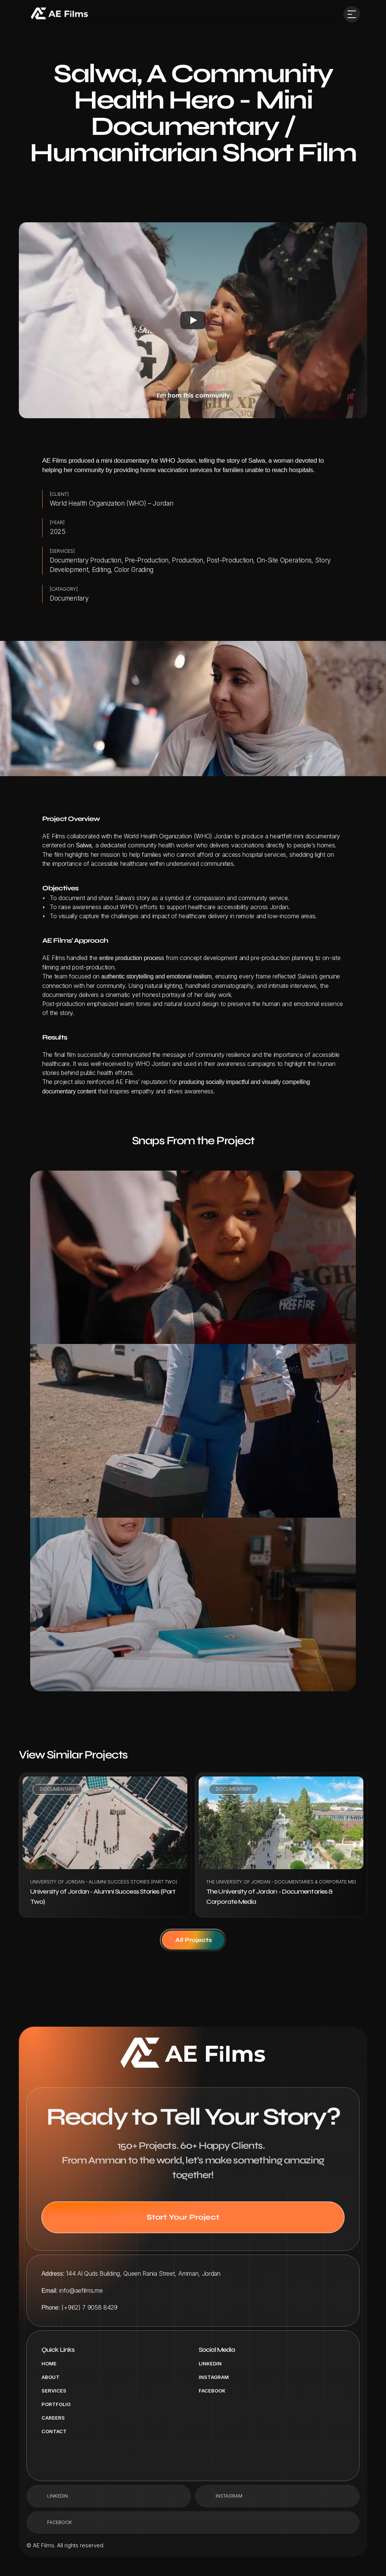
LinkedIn (210, 2363)
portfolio (55, 2404)
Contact (54, 2431)
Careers (53, 2418)
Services (53, 2391)
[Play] (193, 320)
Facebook (212, 2391)
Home (49, 2363)
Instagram (214, 2377)
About (50, 2377)
